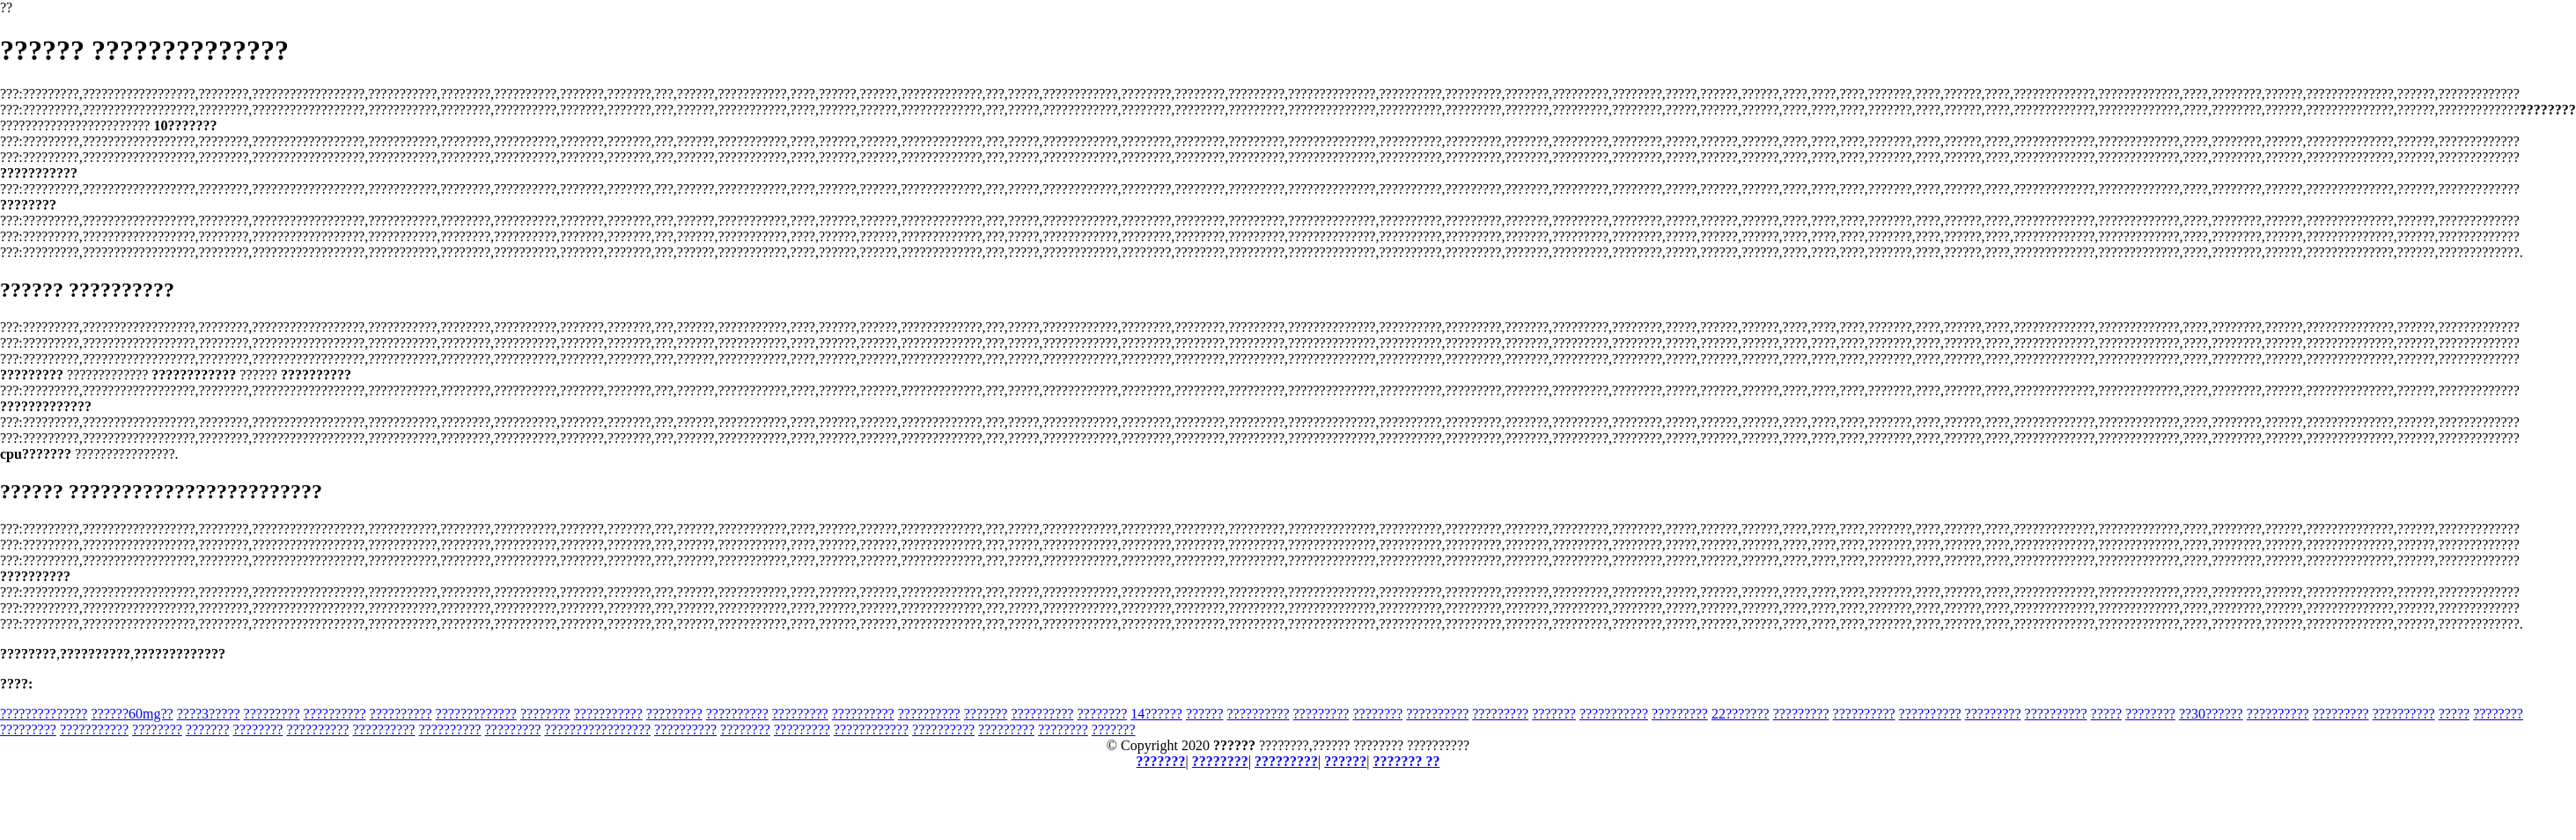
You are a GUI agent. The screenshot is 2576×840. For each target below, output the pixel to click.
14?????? (1156, 713)
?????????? (335, 713)
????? (2107, 713)
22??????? (1740, 713)
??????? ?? (1406, 761)
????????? (272, 713)
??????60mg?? (132, 713)
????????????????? (597, 729)
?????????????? (43, 713)
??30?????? (2211, 713)
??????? (986, 713)
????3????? (208, 713)
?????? (1205, 713)
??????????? (608, 713)
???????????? (871, 729)
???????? (545, 713)
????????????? (476, 713)
